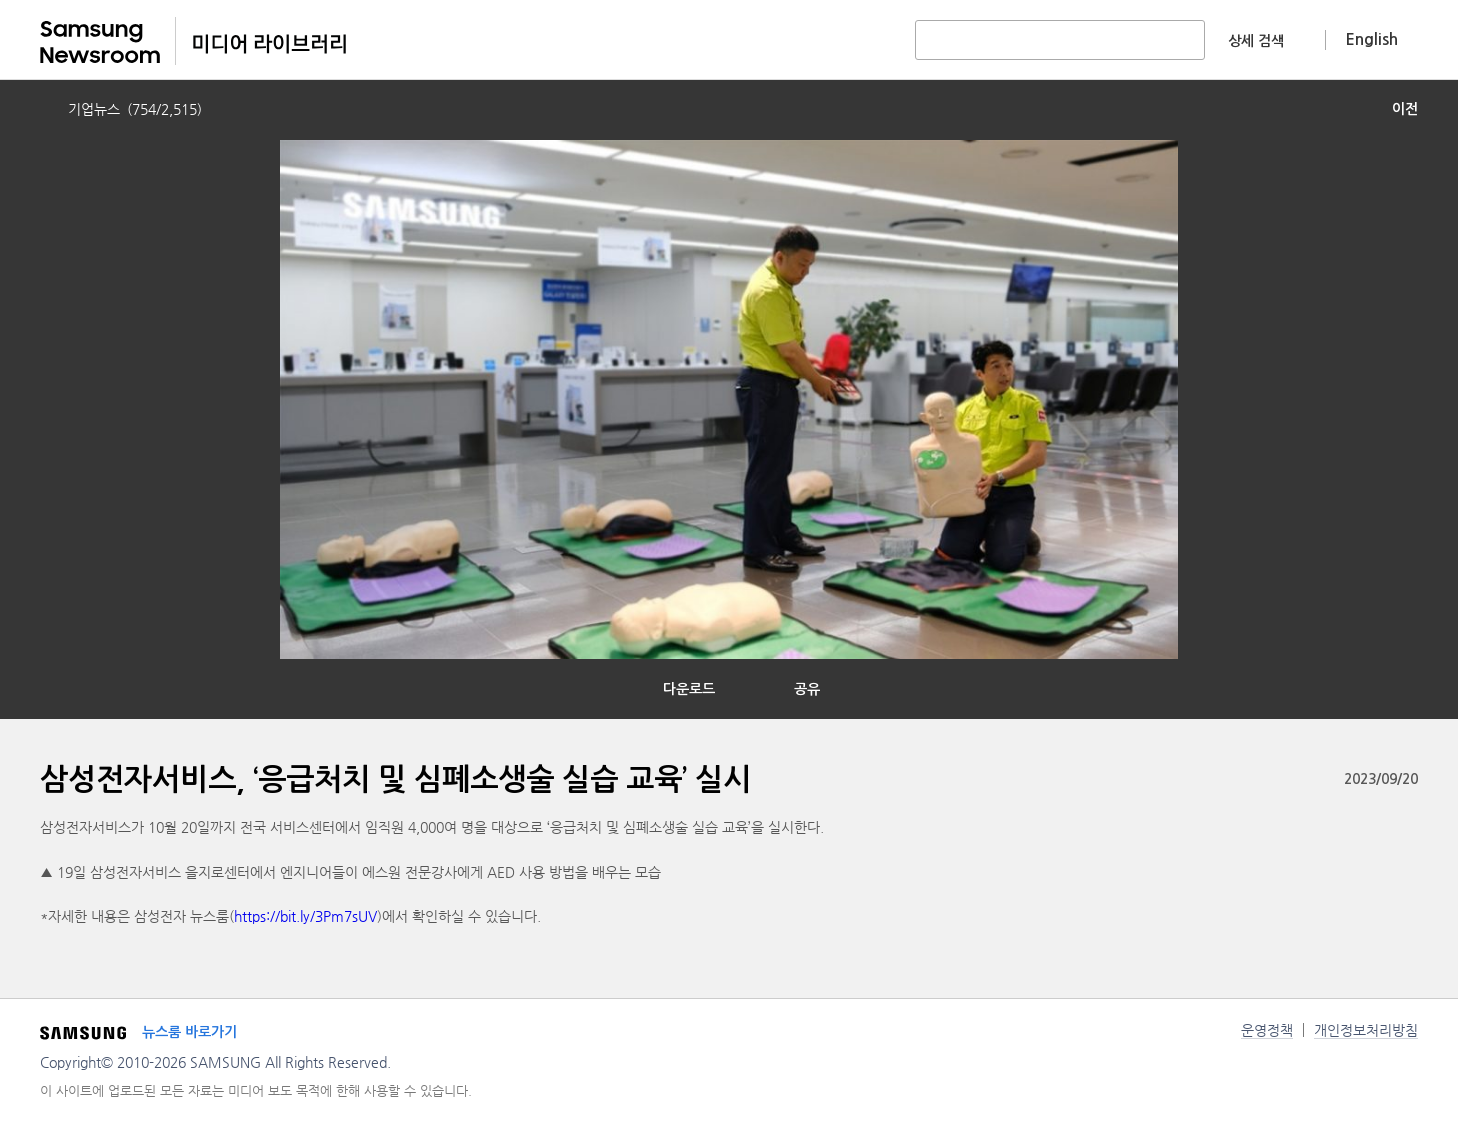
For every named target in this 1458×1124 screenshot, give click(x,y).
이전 (1405, 109)
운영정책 (1267, 1030)
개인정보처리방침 (1366, 1030)
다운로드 (689, 689)
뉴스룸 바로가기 (189, 1032)
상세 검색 (1256, 41)
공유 (807, 689)
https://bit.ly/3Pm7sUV (305, 916)
